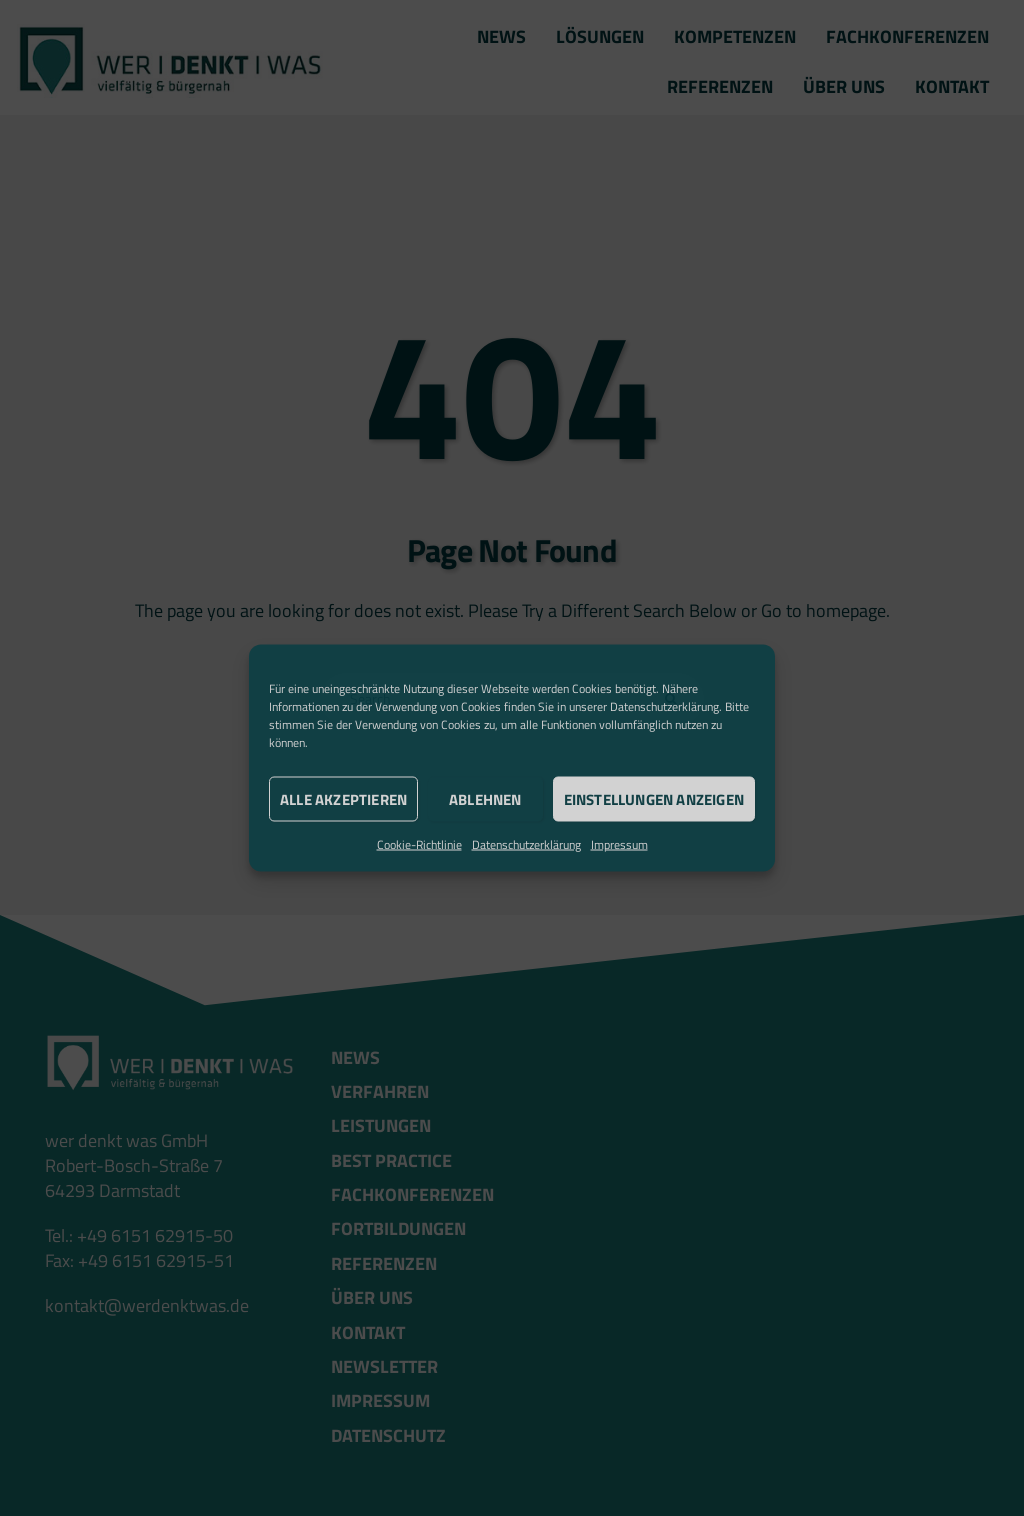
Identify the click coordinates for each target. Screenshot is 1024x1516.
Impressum (619, 844)
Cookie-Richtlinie (419, 844)
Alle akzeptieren (343, 798)
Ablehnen (485, 798)
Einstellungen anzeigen (654, 798)
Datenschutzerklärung (664, 706)
